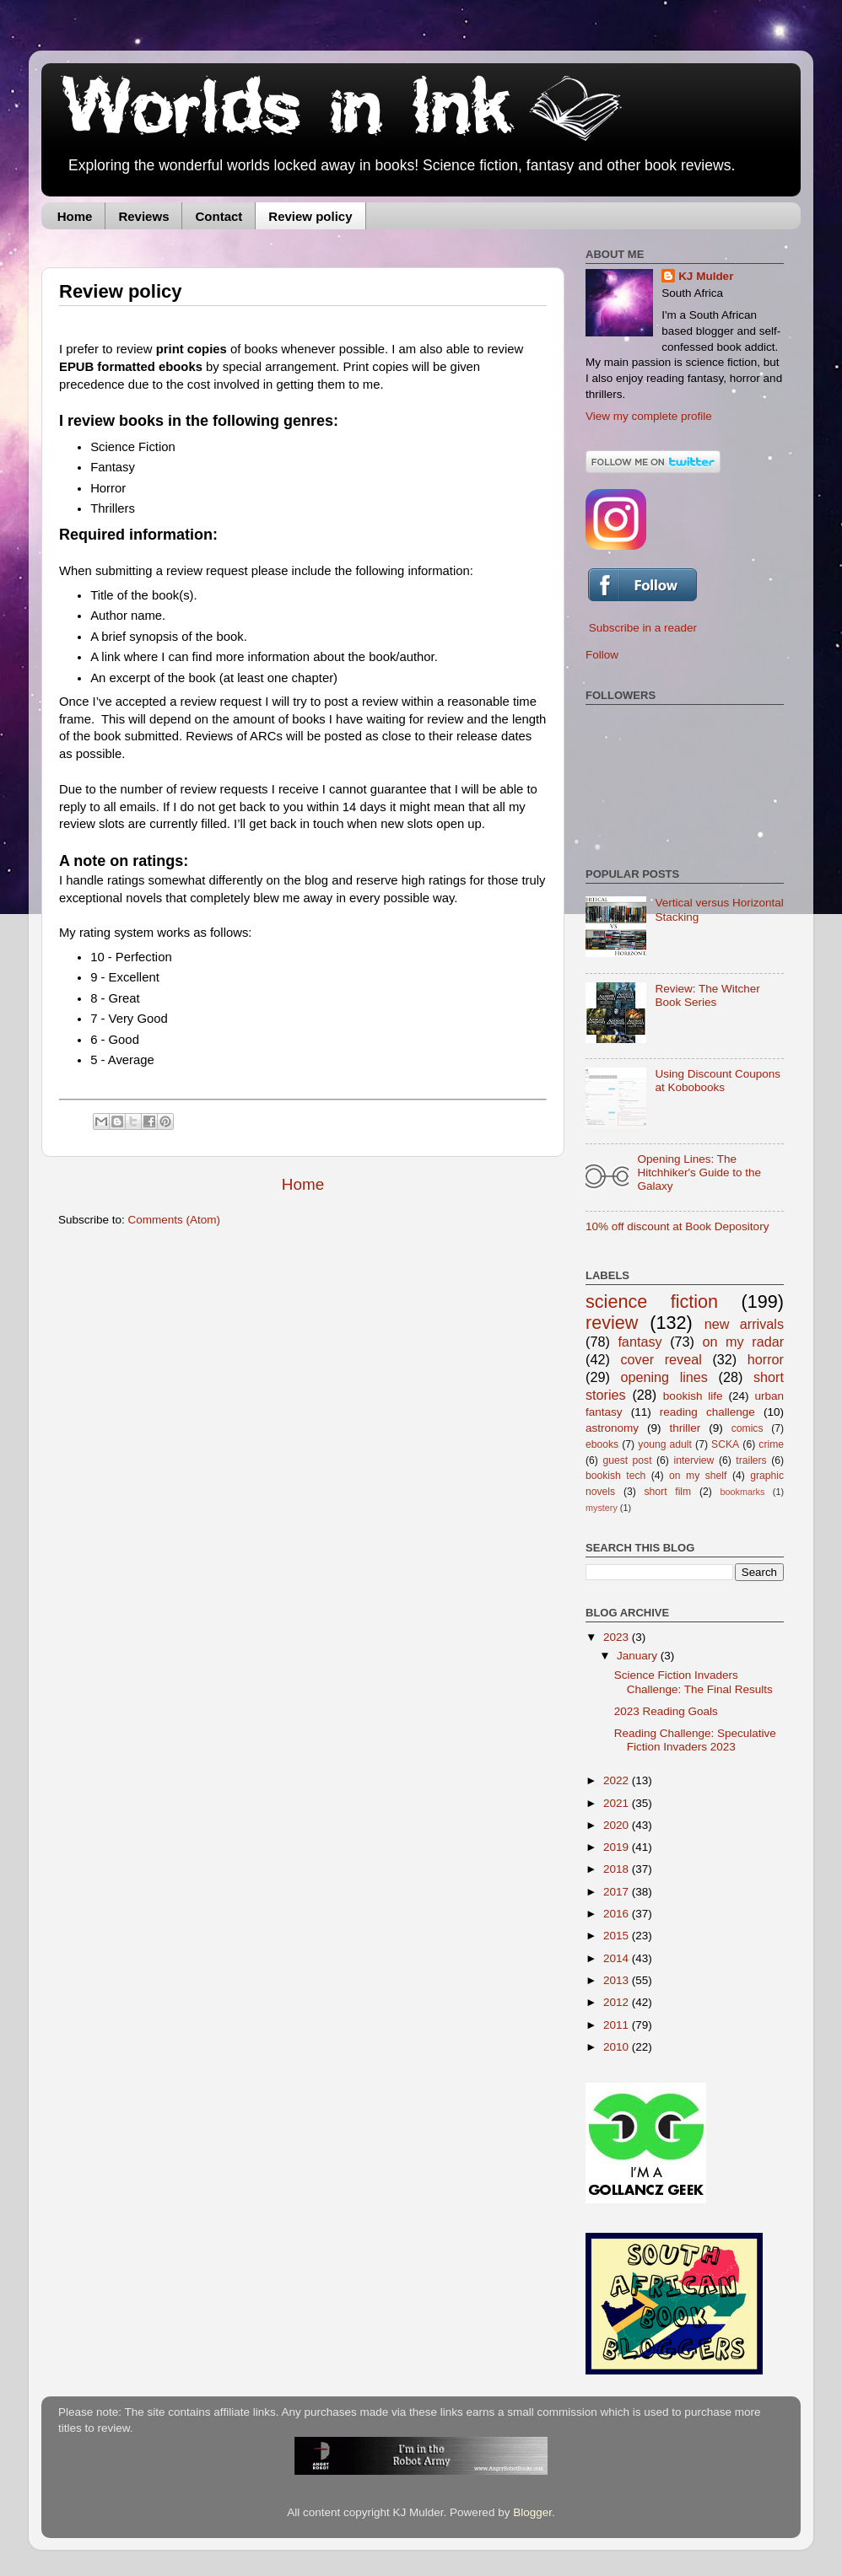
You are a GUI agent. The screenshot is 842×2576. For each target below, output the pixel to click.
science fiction (652, 1301)
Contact (218, 216)
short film (668, 1492)
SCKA (725, 1444)
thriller (685, 1428)
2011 (617, 2025)
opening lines (664, 1377)
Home (75, 216)
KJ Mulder (705, 276)
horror (766, 1359)
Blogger (532, 2512)
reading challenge (707, 1412)
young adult (665, 1444)
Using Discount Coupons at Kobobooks (717, 1081)
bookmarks (743, 1492)
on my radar (744, 1341)
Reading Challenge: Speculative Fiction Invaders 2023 (695, 1740)
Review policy (310, 216)
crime (771, 1444)
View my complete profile (649, 416)
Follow (602, 654)
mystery (602, 1508)
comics (747, 1428)
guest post (626, 1460)
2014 (617, 1958)
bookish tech (615, 1476)
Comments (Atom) (174, 1219)
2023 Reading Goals (666, 1711)
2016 (617, 1913)
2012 (617, 2002)
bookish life (693, 1396)
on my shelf (697, 1476)
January (639, 1655)
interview (693, 1460)
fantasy (639, 1341)
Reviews (143, 216)
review (612, 1322)
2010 (617, 2047)
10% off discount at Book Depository (677, 1226)
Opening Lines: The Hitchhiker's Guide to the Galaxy (699, 1172)
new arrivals (744, 1323)
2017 (617, 1891)
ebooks (602, 1444)
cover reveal (660, 1359)
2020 (617, 1825)
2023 (617, 1637)
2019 (617, 1847)
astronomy (612, 1428)
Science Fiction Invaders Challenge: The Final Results (693, 1682)
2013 (617, 1980)
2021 (617, 1803)
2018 (617, 1869)
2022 (617, 1780)
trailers (751, 1460)
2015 (617, 1935)
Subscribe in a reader (643, 627)
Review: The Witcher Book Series (707, 995)
